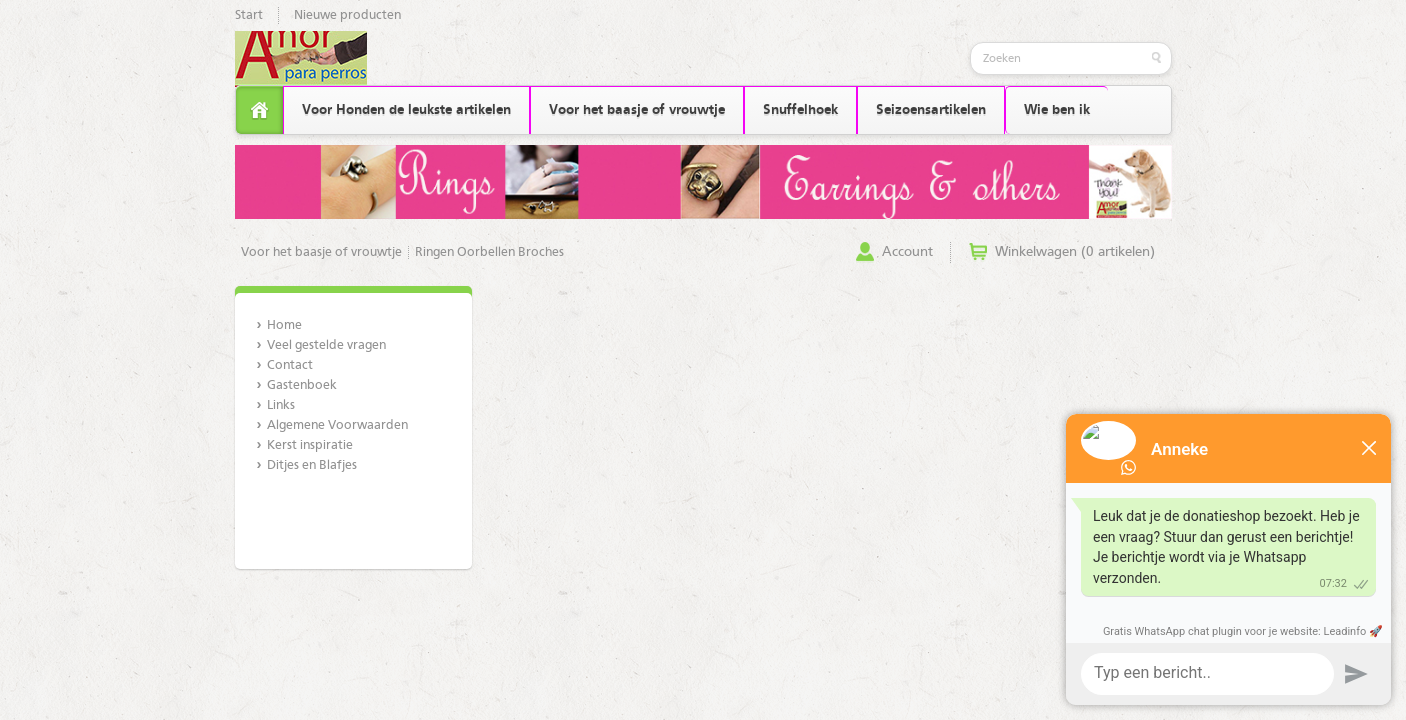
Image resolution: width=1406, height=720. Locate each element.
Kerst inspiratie (310, 445)
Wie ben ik (1057, 110)
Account (907, 252)
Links (281, 405)
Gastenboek (302, 385)
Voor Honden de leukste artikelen (406, 110)
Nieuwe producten (347, 15)
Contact (290, 365)
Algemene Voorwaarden (337, 425)
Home (284, 325)
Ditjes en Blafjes (312, 465)
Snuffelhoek (800, 110)
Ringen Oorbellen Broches (489, 252)
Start (249, 15)
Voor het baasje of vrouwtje (637, 110)
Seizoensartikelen (931, 110)
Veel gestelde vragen (326, 345)
